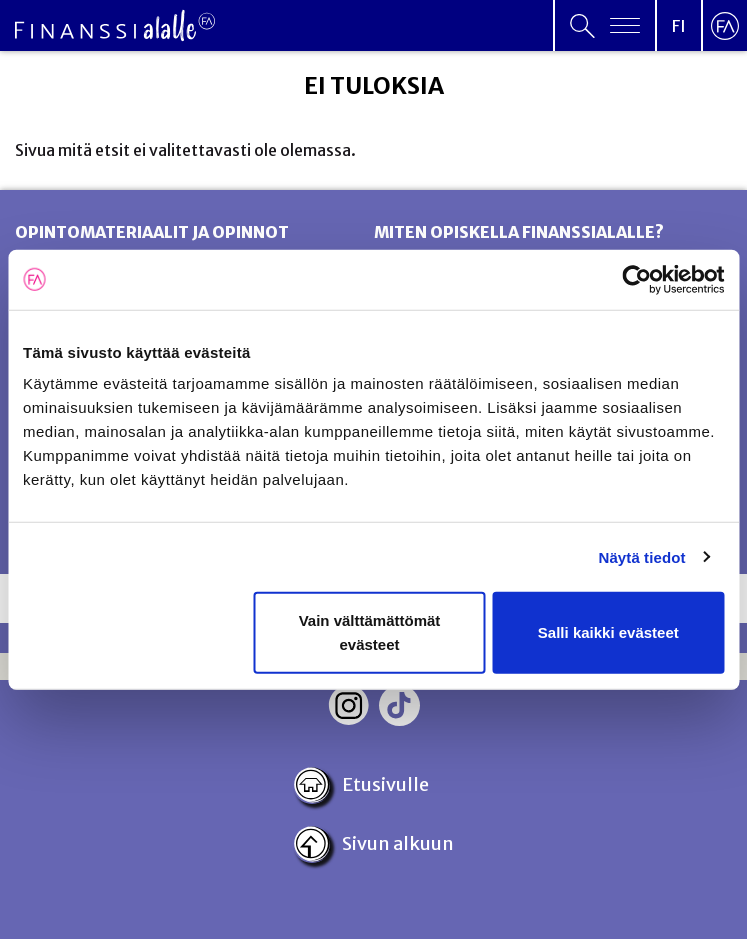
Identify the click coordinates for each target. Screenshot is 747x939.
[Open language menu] (679, 25)
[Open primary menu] (605, 25)
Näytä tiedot (642, 556)
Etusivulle (361, 785)
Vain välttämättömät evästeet (370, 632)
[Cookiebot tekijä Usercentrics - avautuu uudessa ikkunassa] (636, 279)
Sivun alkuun (373, 844)
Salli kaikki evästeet (608, 632)
